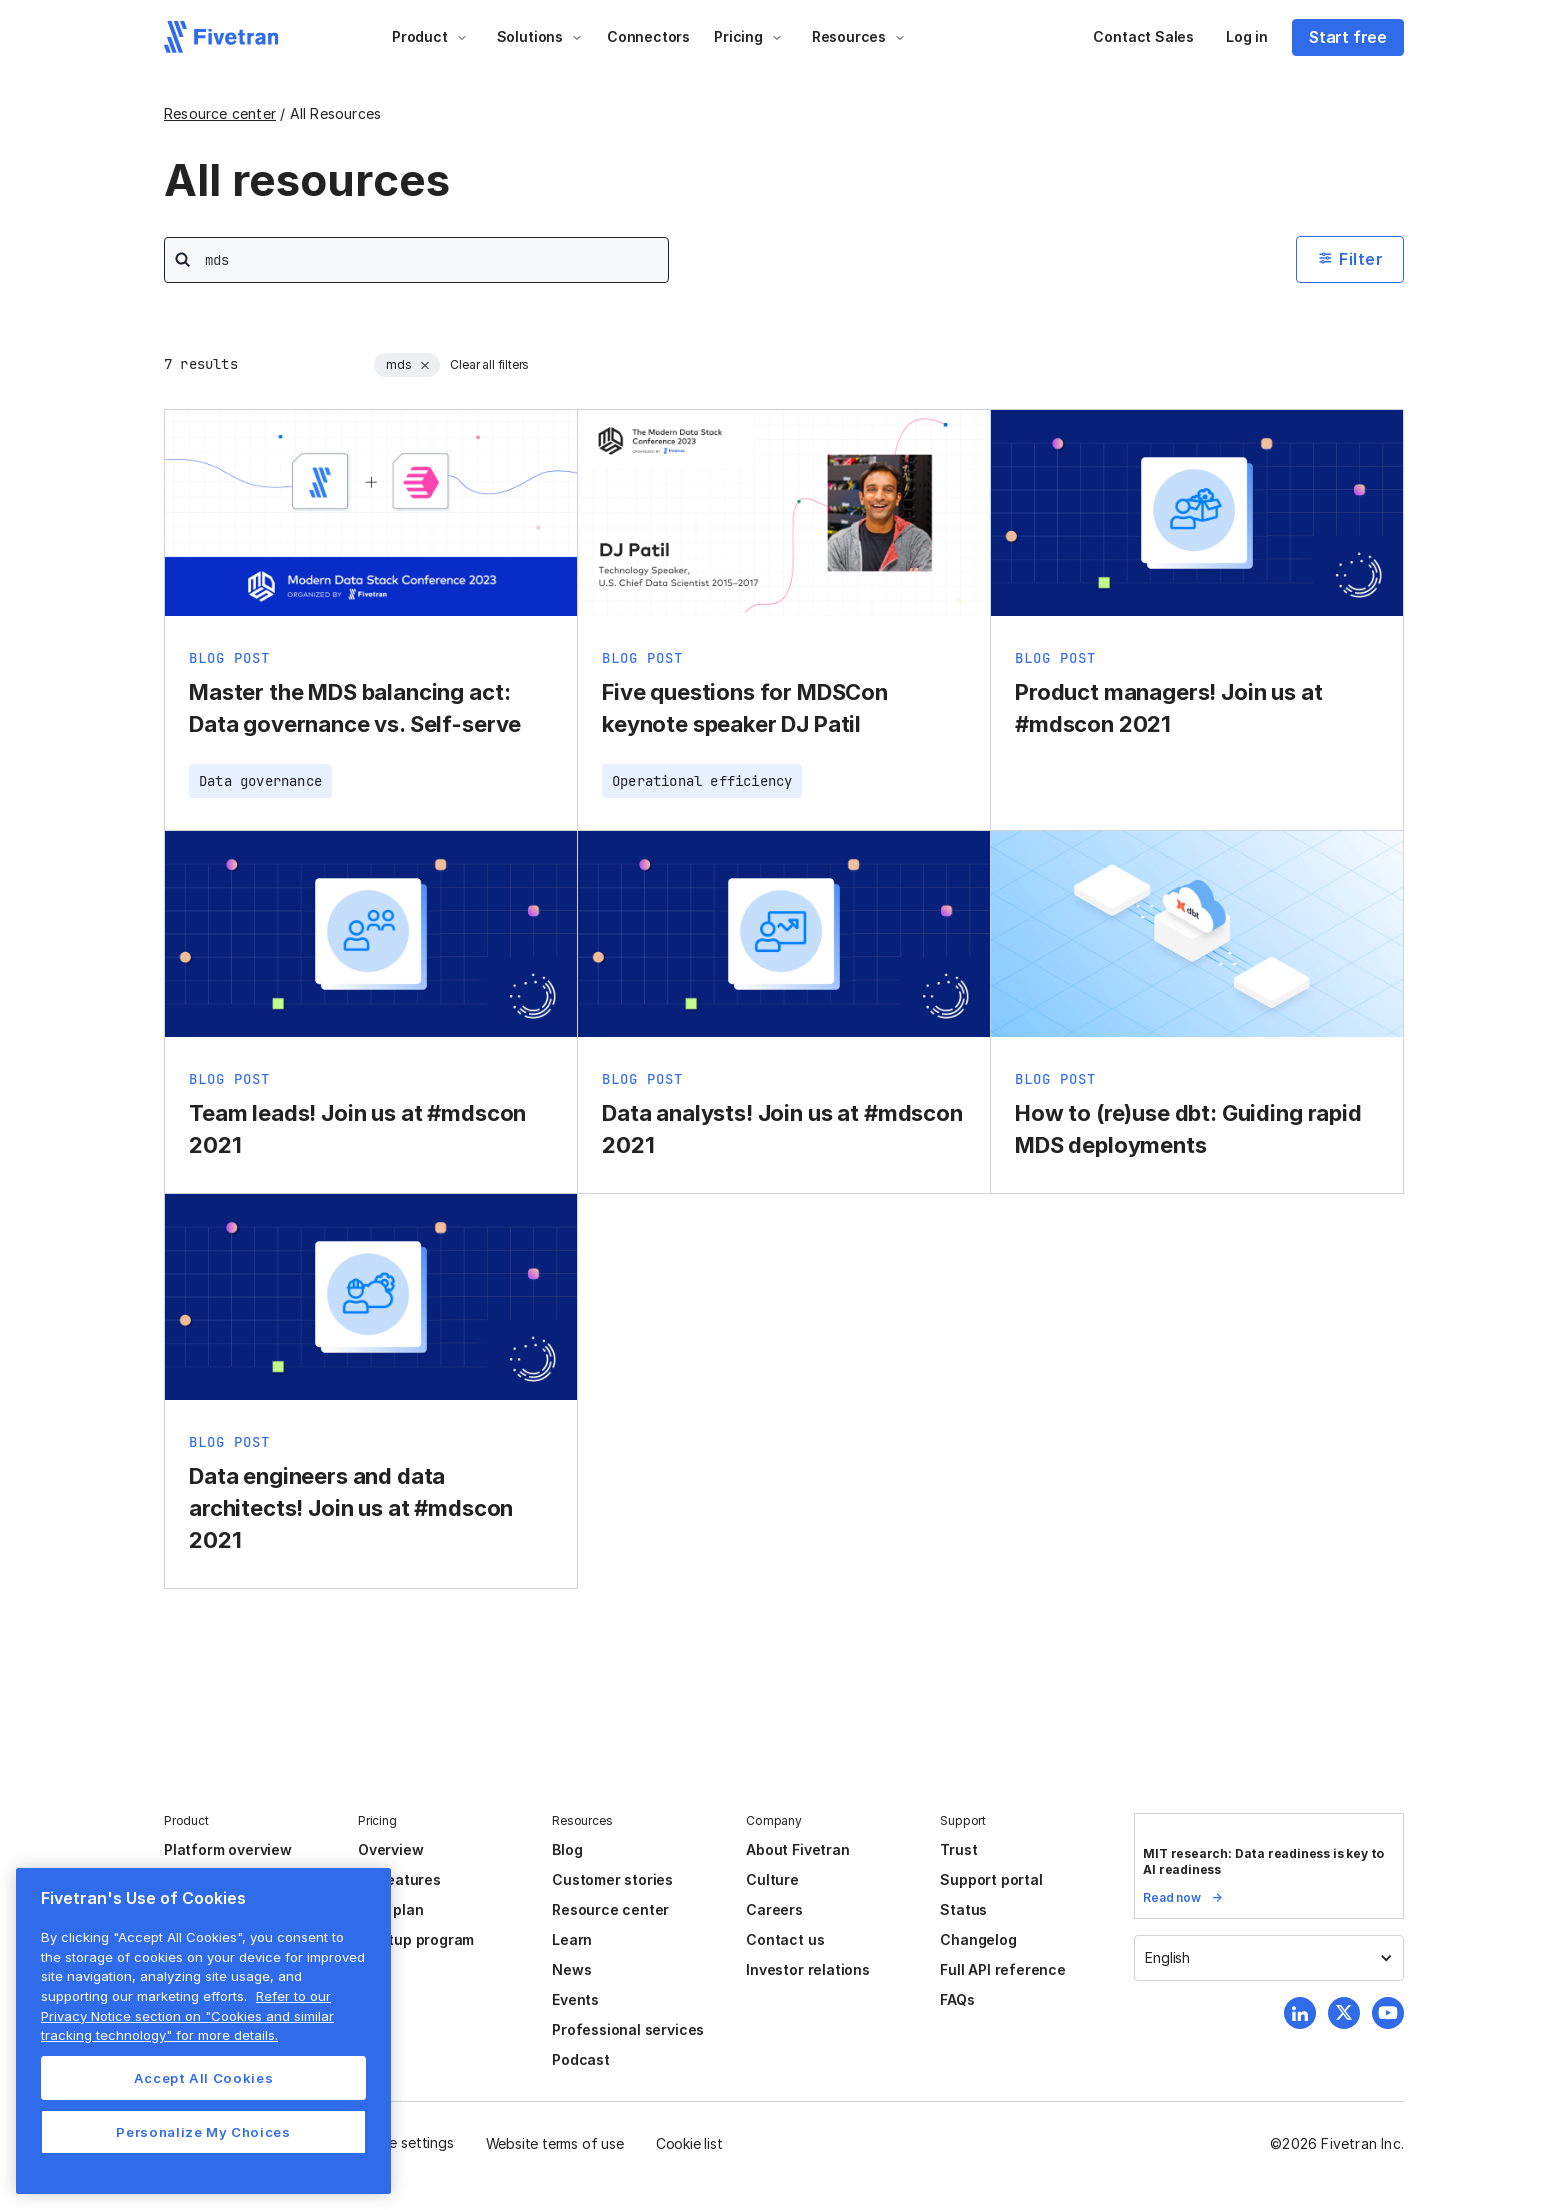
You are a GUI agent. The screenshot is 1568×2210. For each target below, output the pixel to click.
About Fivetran (797, 1849)
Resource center (220, 113)
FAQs (957, 1999)
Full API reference (1003, 1969)
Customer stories (612, 1879)
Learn (572, 1939)
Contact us (785, 1939)
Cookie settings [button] (402, 2142)
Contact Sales (1143, 36)
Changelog (978, 1939)
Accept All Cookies (204, 2078)
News (571, 1969)
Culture (772, 1879)
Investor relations (808, 1969)
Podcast (581, 2059)
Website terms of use (555, 2143)
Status (963, 1909)
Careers (774, 1909)
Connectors (648, 36)
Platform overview (228, 1849)
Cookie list (689, 2143)
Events (575, 1999)
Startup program (416, 1939)
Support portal (991, 1879)
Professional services (628, 2029)
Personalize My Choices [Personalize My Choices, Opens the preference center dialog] (203, 2132)
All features (399, 1879)
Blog (567, 1849)
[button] (430, 37)
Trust (958, 1849)
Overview (390, 1849)
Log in (1247, 36)
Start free (1348, 37)
